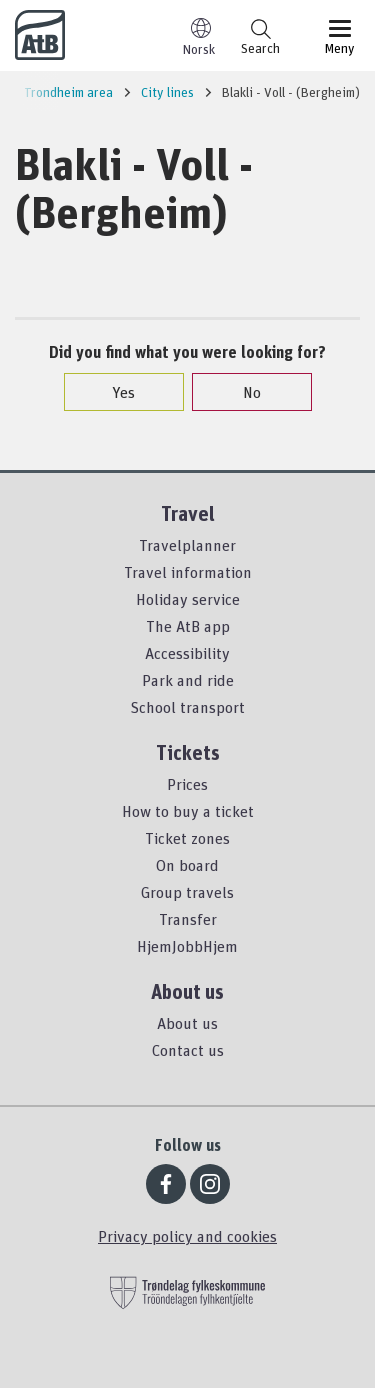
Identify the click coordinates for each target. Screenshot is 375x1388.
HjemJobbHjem (187, 946)
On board (187, 865)
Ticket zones (187, 838)
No (242, 392)
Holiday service (188, 599)
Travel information (188, 572)
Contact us (188, 1050)
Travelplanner (187, 545)
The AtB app (188, 626)
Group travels (187, 892)
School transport (187, 707)
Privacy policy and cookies (187, 1236)
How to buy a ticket (188, 811)
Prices (187, 784)
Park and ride (188, 680)
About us (187, 1023)
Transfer (188, 919)
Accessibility (187, 653)
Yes (113, 392)
